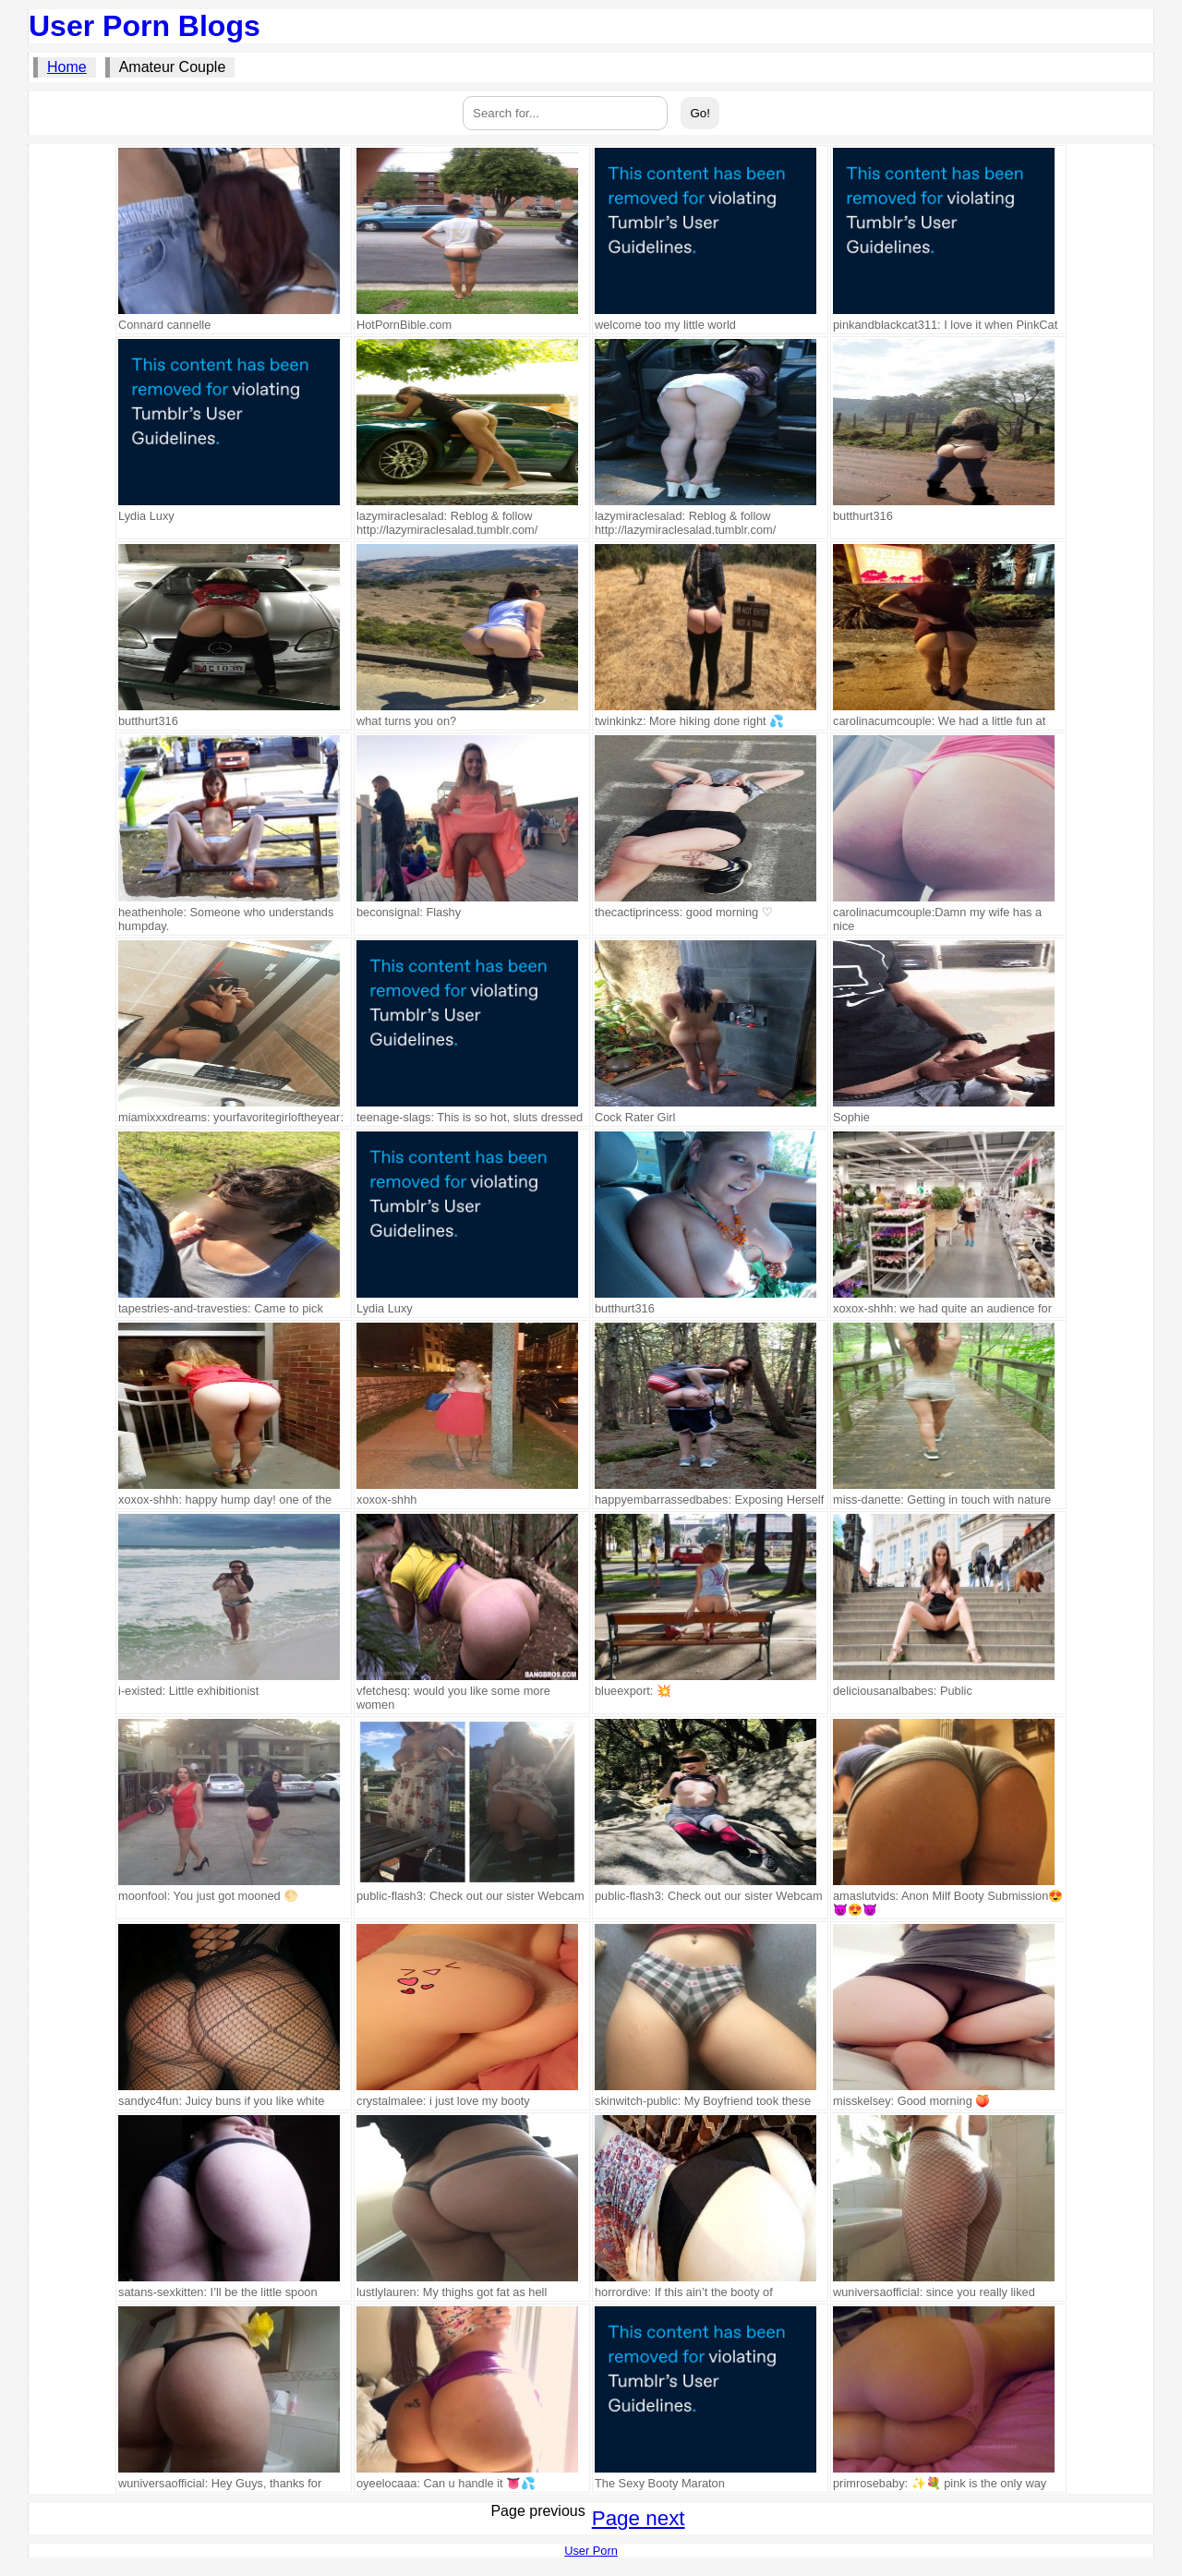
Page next (638, 2518)
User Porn (591, 2551)
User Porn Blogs (144, 25)
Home (67, 67)
